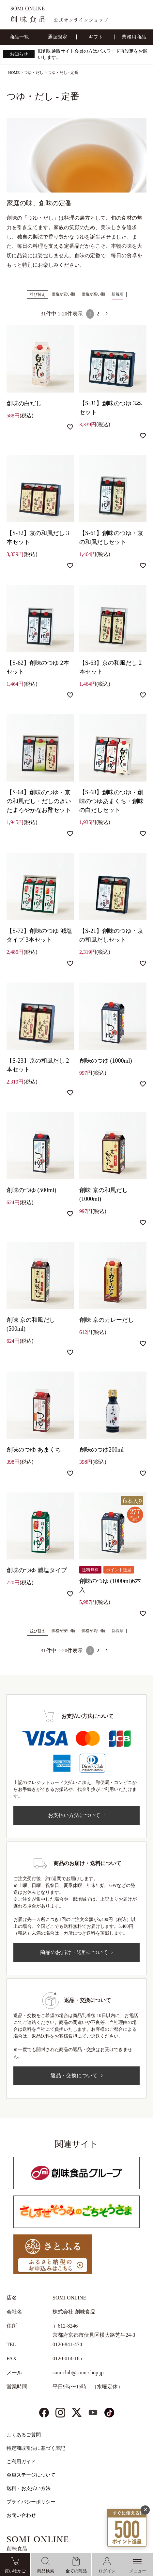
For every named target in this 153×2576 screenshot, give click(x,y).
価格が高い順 (93, 294)
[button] (107, 313)
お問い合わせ (21, 2515)
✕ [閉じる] (145, 2510)
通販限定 (57, 37)
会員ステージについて (31, 2475)
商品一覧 (19, 37)
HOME (14, 72)
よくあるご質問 (24, 2434)
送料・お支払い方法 (29, 2488)
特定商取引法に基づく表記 (36, 2448)
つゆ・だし (33, 72)
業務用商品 (134, 37)
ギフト (95, 37)
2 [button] (98, 313)
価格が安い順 (63, 294)
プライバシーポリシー (31, 2501)
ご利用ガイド (21, 2461)
